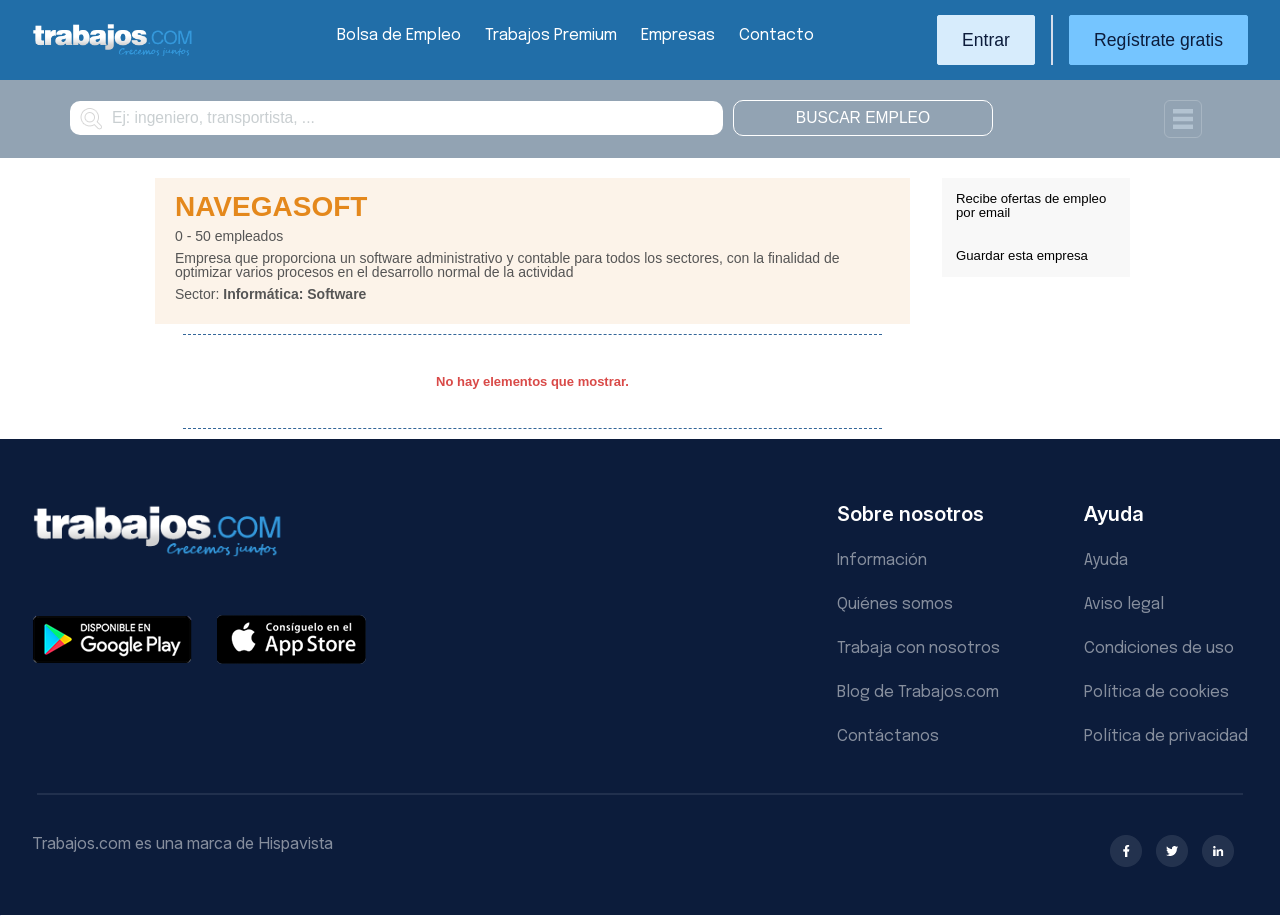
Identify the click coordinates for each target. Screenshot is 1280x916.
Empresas (678, 35)
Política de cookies (1156, 692)
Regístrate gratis (1158, 40)
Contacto (776, 35)
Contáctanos (888, 736)
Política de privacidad (1166, 736)
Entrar (986, 40)
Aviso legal (1124, 604)
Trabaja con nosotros (918, 648)
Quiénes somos (895, 604)
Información (882, 560)
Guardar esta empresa (1022, 255)
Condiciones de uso (1159, 648)
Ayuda (1106, 560)
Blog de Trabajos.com (918, 692)
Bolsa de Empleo (399, 35)
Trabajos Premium (551, 35)
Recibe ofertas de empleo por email (1031, 205)
